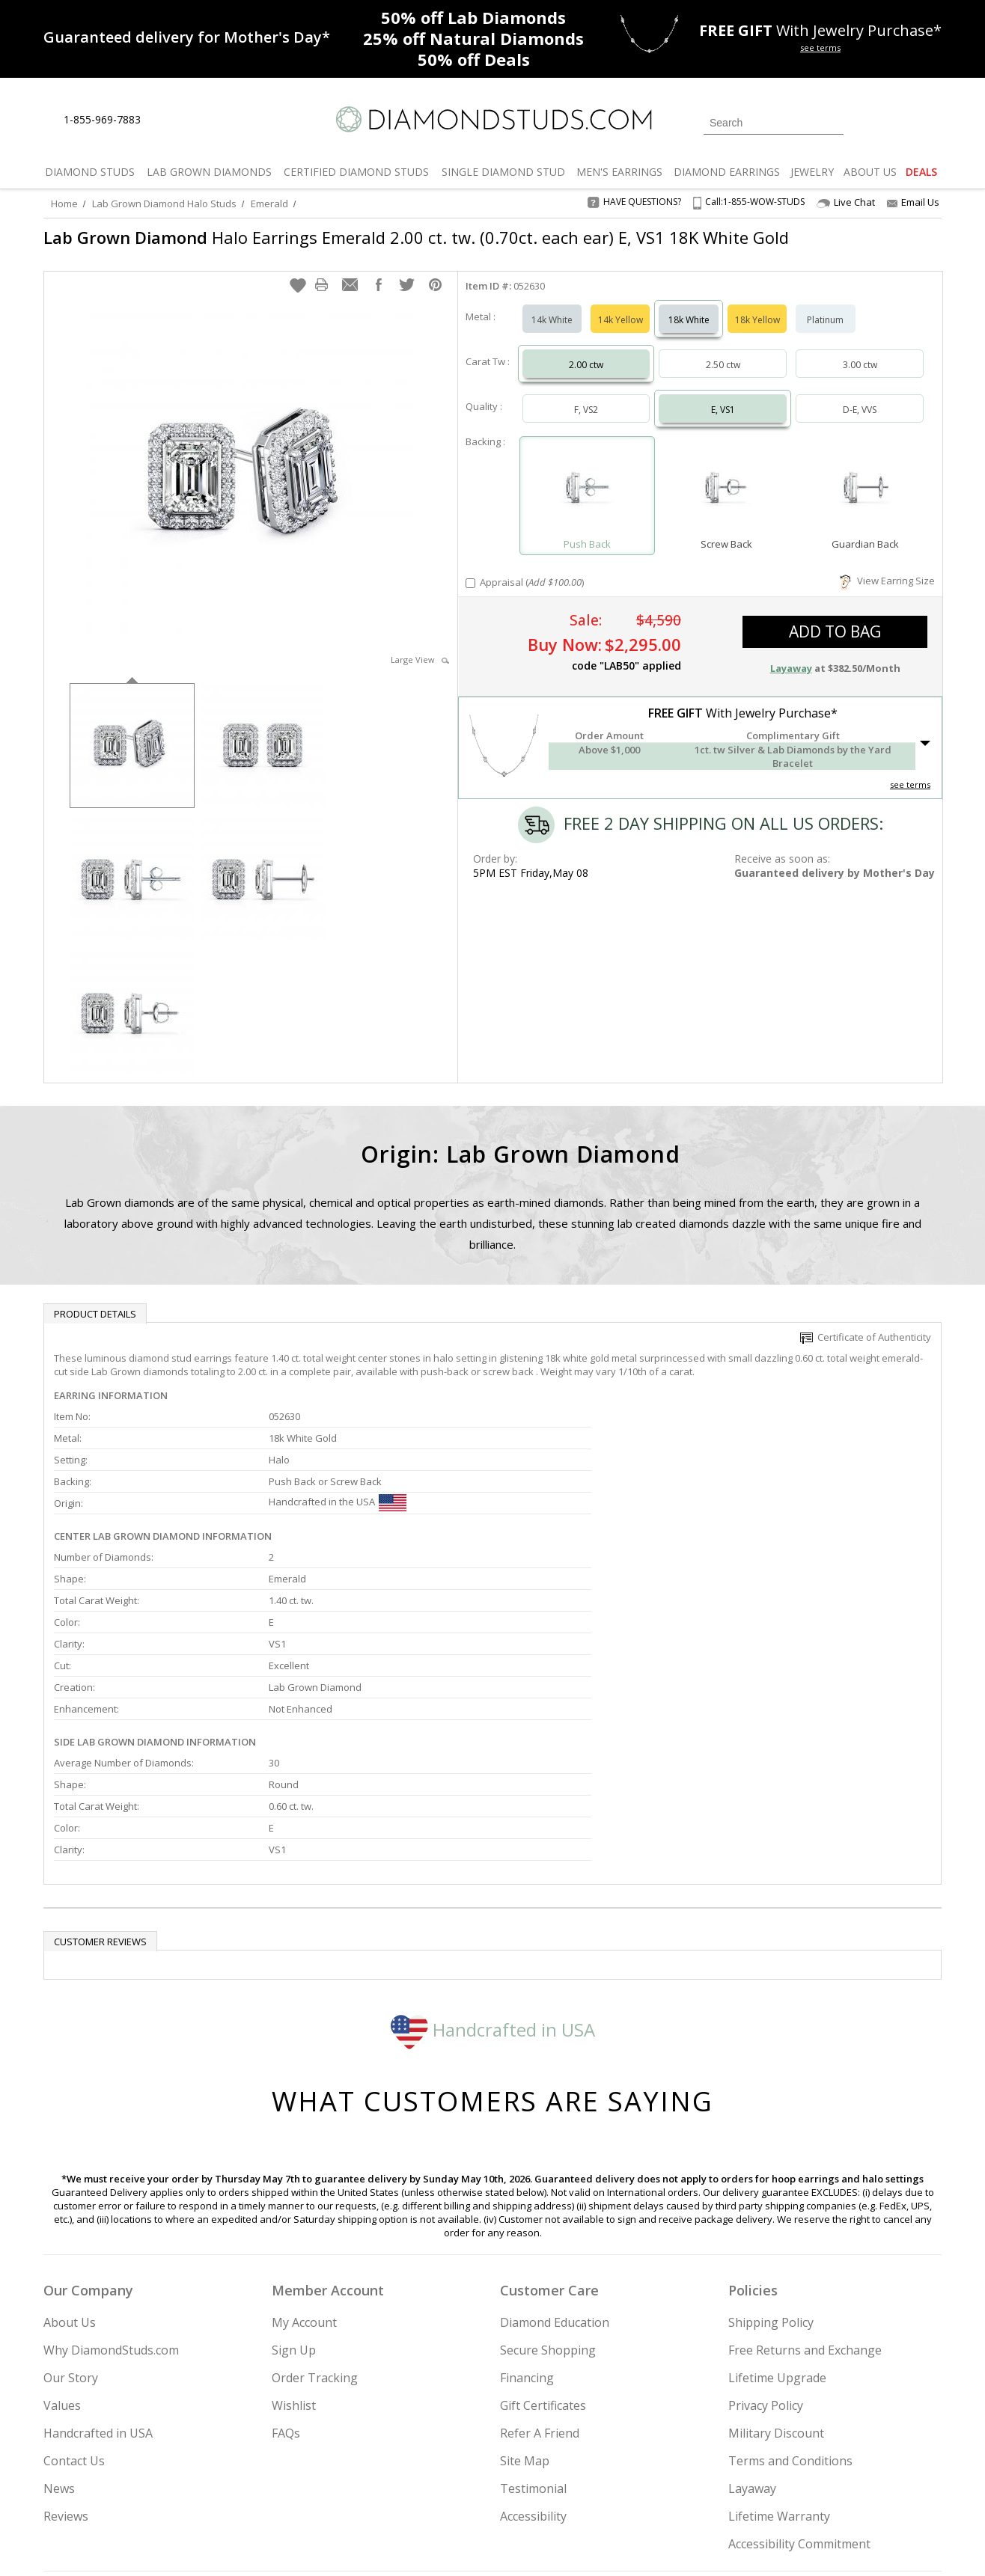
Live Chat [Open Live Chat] (846, 202)
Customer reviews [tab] (100, 1789)
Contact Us (74, 2309)
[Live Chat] (165, 120)
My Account (304, 2170)
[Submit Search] (832, 122)
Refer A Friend (539, 2281)
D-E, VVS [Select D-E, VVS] (859, 394)
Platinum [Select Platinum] (825, 305)
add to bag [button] (835, 616)
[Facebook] (763, 2488)
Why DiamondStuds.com (111, 2198)
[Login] (864, 121)
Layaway (752, 2336)
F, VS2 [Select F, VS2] (586, 394)
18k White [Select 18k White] (689, 305)
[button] (298, 270)
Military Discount (776, 2281)
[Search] (774, 123)
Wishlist (294, 2253)
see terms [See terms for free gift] (820, 47)
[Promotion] (186, 37)
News (59, 2336)
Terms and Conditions (790, 2309)
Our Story (70, 2226)
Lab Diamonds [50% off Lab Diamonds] (473, 17)
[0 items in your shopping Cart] (931, 121)
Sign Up (294, 2198)
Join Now (553, 2484)
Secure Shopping (548, 2198)
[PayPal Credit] (611, 2543)
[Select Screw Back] (726, 474)
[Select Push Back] (587, 474)
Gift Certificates (543, 2253)
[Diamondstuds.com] (493, 119)
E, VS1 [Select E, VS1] (723, 394)
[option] (132, 729)
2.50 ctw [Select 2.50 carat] (723, 349)
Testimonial (533, 2336)
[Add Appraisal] (470, 568)
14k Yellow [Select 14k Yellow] (620, 305)
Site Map (524, 2309)
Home (64, 203)
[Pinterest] (797, 2488)
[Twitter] (729, 2488)
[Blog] (837, 2488)
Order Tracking (315, 2226)
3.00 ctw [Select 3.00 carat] (860, 349)
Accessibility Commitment (799, 2392)
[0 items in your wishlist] (896, 121)
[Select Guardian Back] (865, 474)
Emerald (269, 203)
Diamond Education (554, 2170)
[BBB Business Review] (377, 2543)
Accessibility (533, 2364)
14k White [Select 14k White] (552, 305)
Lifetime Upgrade (777, 2226)
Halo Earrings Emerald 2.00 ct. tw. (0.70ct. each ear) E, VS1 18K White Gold (416, 237)
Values (62, 2253)
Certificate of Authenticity (865, 1322)
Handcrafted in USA (493, 1877)
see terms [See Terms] (910, 769)
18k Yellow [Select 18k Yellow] (757, 305)
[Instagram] (688, 2488)
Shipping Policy (771, 2170)
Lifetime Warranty (779, 2364)
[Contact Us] (199, 120)
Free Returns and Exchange (805, 2198)
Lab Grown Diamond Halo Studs (164, 203)
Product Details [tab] (95, 1299)
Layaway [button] (791, 653)
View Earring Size (887, 565)
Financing (527, 2226)
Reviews (65, 2364)
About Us (69, 2170)
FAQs (286, 2281)
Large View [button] (420, 644)
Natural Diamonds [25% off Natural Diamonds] (473, 38)
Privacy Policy (765, 2253)
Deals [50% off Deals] (474, 59)
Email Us (913, 202)
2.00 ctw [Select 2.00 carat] (586, 349)
